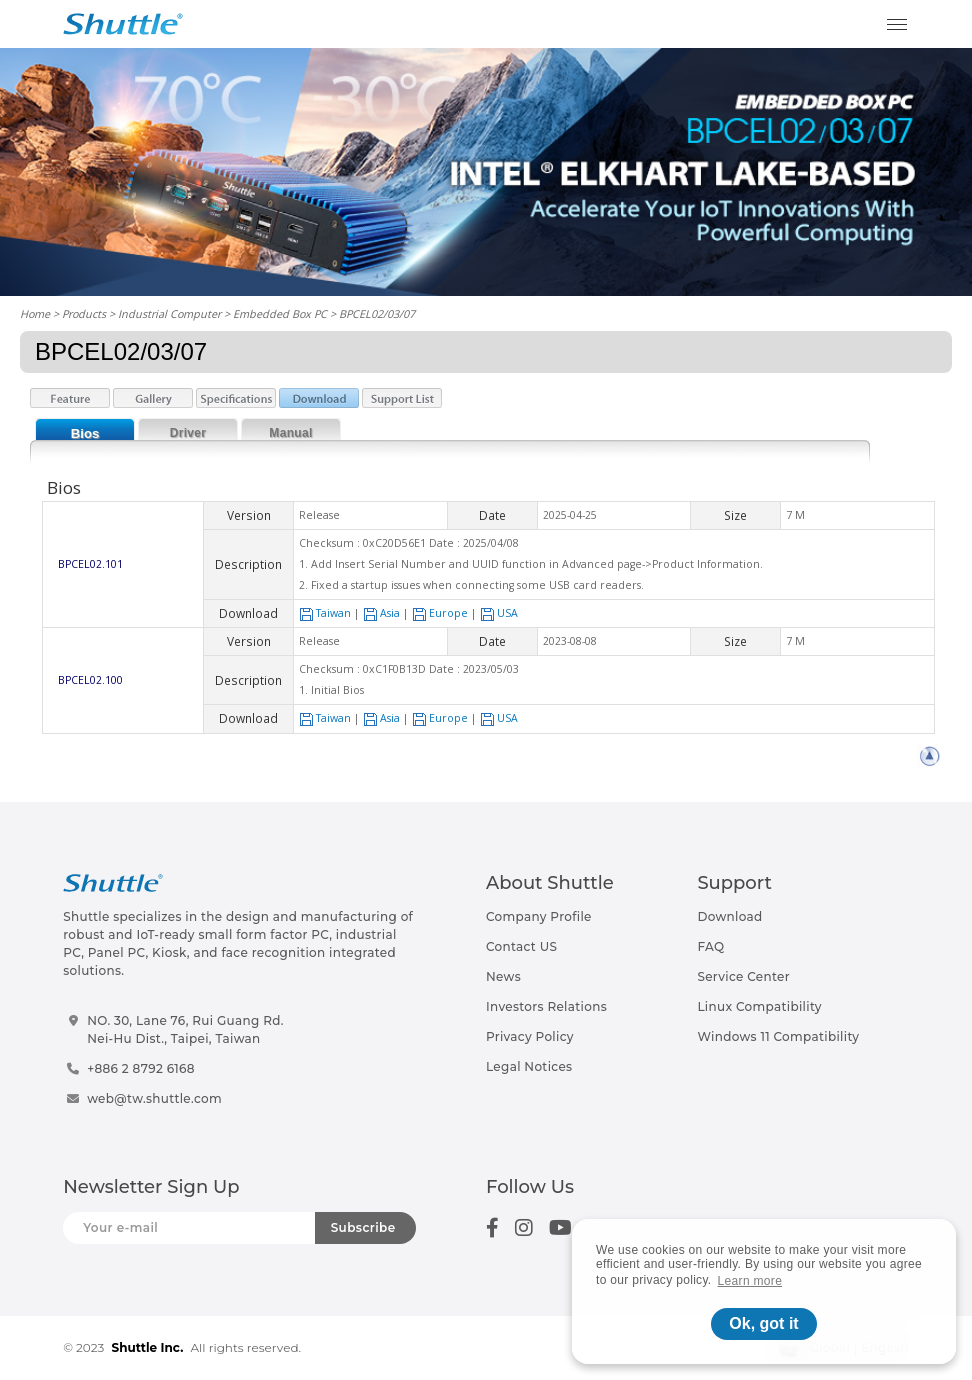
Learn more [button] (750, 1281)
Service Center (743, 976)
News (503, 976)
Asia (381, 613)
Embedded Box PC (280, 313)
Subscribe (363, 1227)
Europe (440, 613)
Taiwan (325, 613)
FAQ (710, 946)
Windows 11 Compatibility (778, 1036)
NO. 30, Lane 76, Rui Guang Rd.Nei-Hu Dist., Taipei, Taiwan (185, 1029)
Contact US (521, 946)
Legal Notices (529, 1066)
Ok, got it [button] (763, 1323)
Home (35, 313)
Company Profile (539, 916)
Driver (188, 433)
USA (499, 613)
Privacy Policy (530, 1036)
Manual (290, 433)
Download (729, 916)
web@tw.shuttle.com (154, 1098)
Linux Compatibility (759, 1006)
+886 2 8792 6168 (141, 1068)
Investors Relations (546, 1006)
